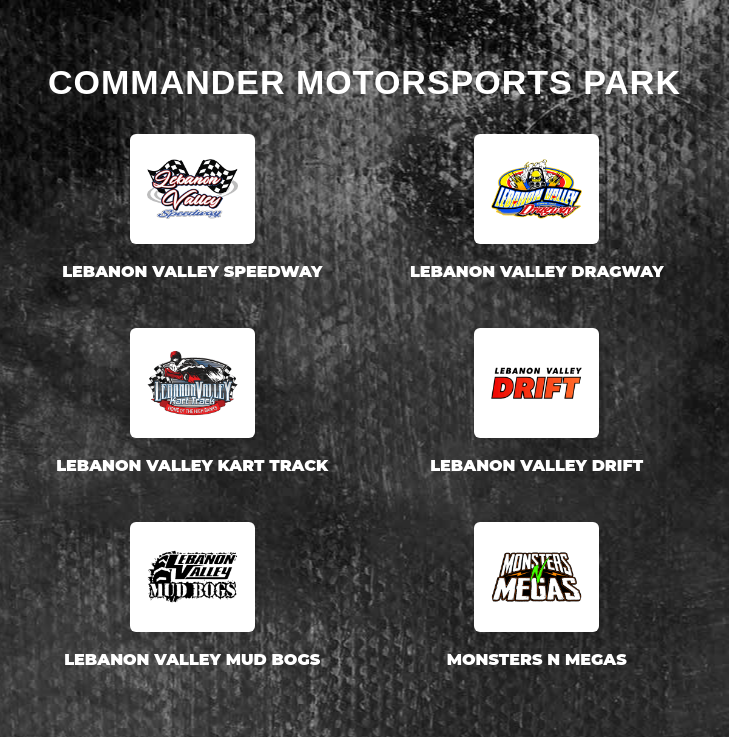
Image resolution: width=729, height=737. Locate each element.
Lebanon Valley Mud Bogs (192, 659)
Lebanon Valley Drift (536, 465)
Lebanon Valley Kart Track (192, 465)
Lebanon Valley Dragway (537, 271)
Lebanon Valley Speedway (192, 271)
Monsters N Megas (537, 659)
